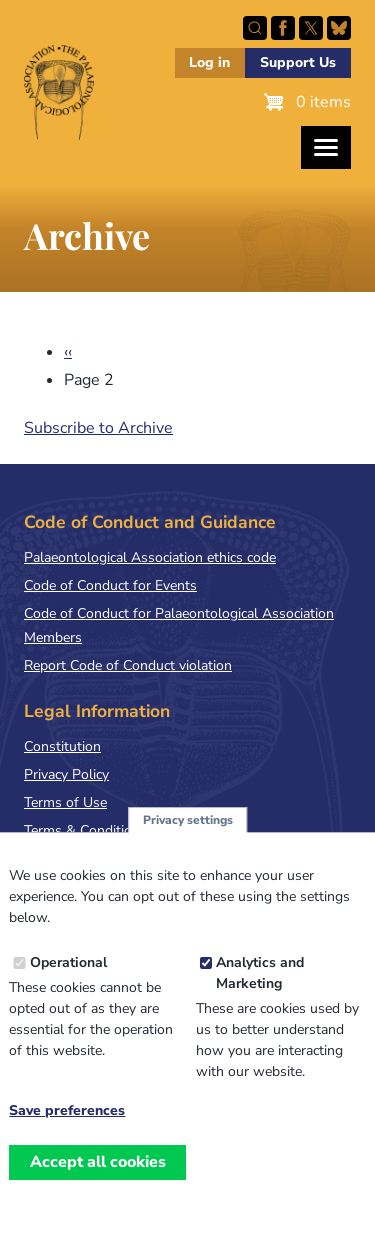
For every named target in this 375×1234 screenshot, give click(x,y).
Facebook (283, 28)
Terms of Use (65, 802)
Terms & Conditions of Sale (109, 830)
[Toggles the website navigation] (326, 147)
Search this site (255, 28)
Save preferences (67, 1131)
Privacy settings (188, 839)
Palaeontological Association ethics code (150, 557)
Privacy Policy (66, 774)
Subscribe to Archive (98, 428)
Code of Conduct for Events (110, 585)
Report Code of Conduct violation (128, 665)
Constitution (62, 746)
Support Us (298, 62)
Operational (68, 982)
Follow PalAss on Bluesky (339, 28)
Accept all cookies (98, 1182)
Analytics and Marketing (260, 993)
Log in (209, 62)
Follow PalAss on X (311, 28)
